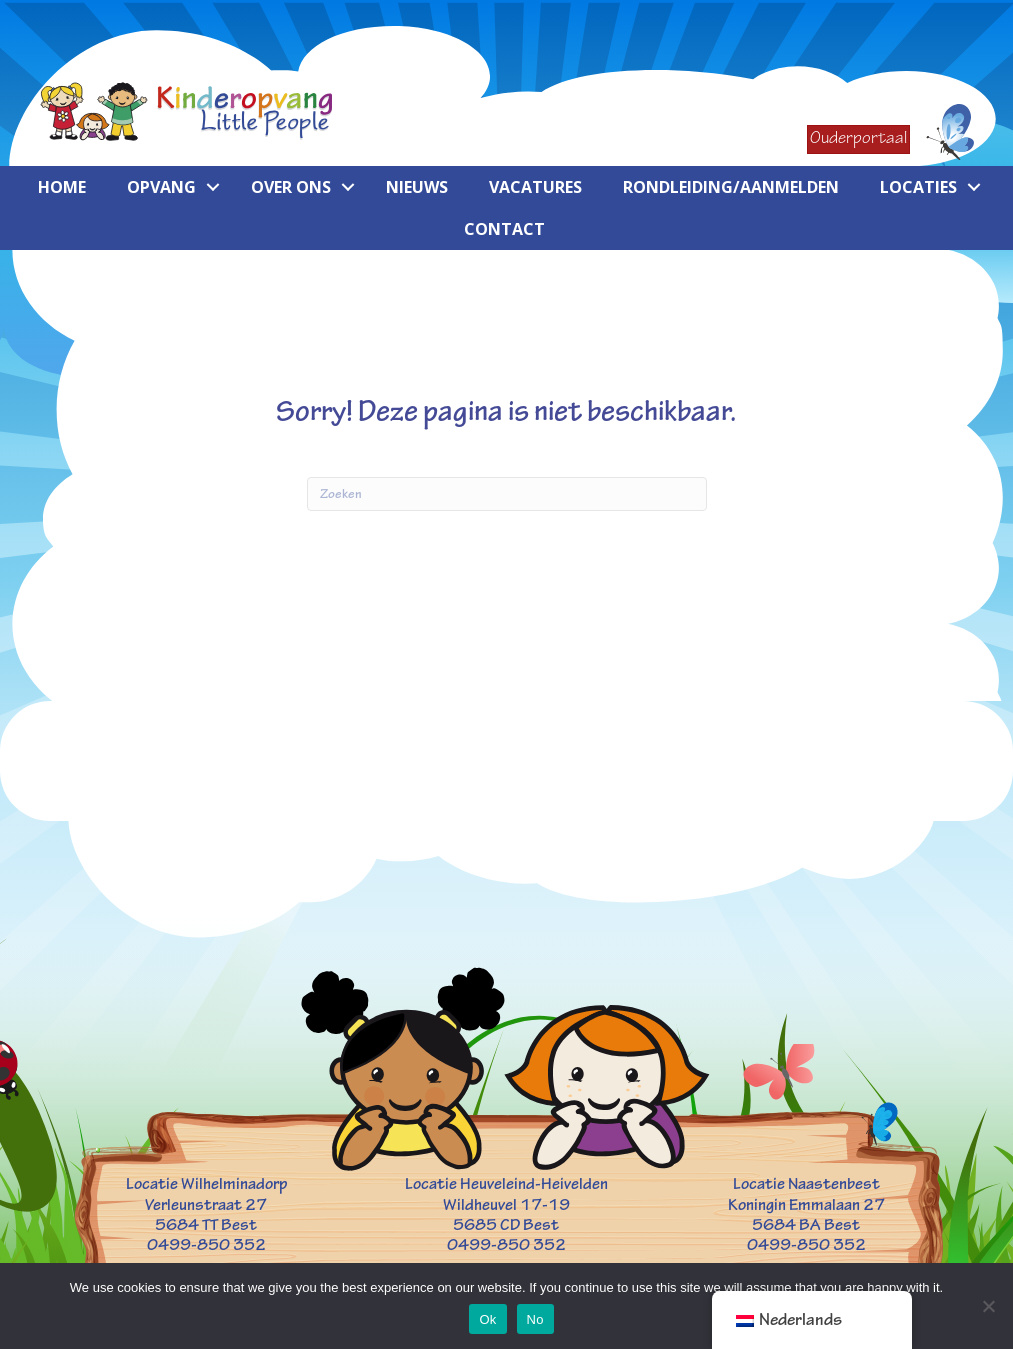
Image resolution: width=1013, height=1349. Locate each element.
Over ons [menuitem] (291, 187)
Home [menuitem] (62, 187)
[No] (988, 1306)
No (535, 1319)
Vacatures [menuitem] (535, 187)
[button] (213, 187)
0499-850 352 (206, 1245)
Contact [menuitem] (504, 229)
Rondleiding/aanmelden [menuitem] (731, 187)
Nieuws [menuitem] (417, 187)
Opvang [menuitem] (161, 187)
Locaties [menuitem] (918, 187)
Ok (487, 1319)
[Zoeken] (507, 494)
